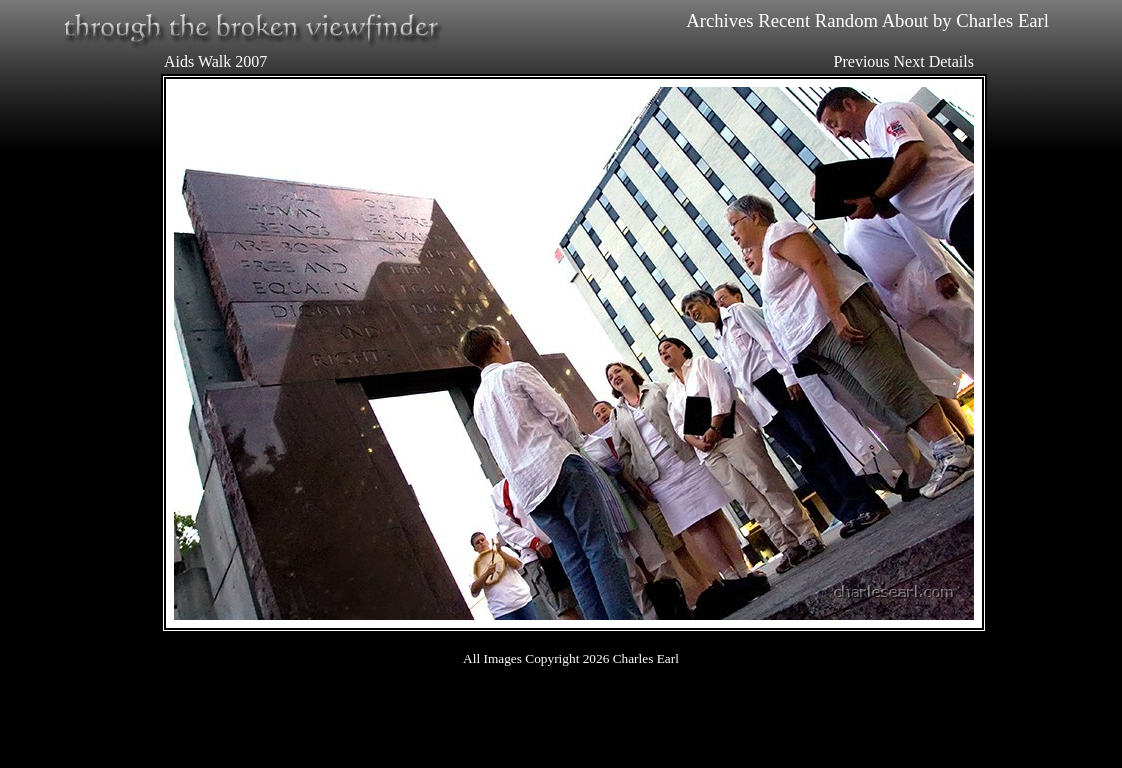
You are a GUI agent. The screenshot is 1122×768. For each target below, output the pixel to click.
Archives (719, 20)
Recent (784, 20)
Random (846, 20)
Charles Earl (1002, 20)
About (905, 20)
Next (909, 61)
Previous (862, 61)
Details (951, 61)
